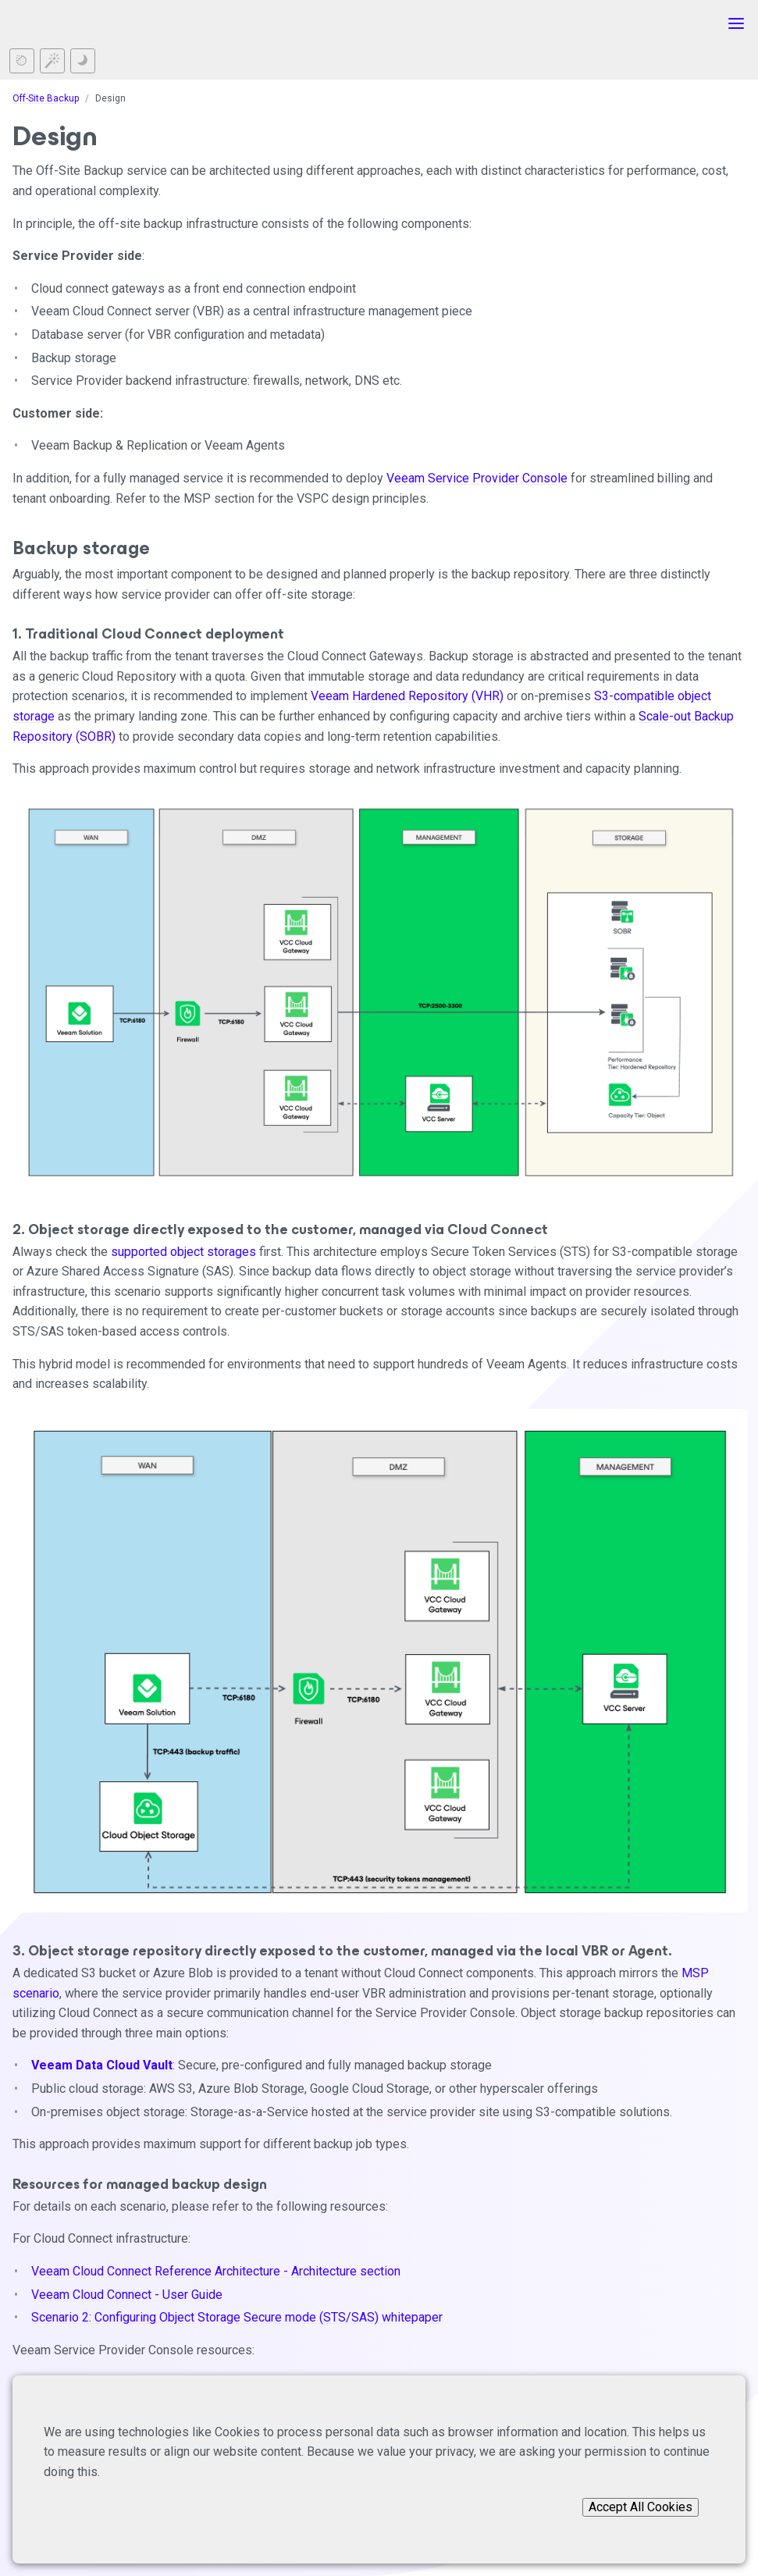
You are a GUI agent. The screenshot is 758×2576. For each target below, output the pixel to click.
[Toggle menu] (736, 23)
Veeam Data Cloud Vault (102, 2065)
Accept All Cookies (640, 2507)
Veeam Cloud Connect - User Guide (126, 2294)
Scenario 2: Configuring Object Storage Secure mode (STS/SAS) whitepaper (237, 2317)
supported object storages (183, 1251)
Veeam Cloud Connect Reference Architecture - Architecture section (215, 2271)
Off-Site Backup (45, 98)
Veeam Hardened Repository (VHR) (407, 695)
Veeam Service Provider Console (477, 478)
